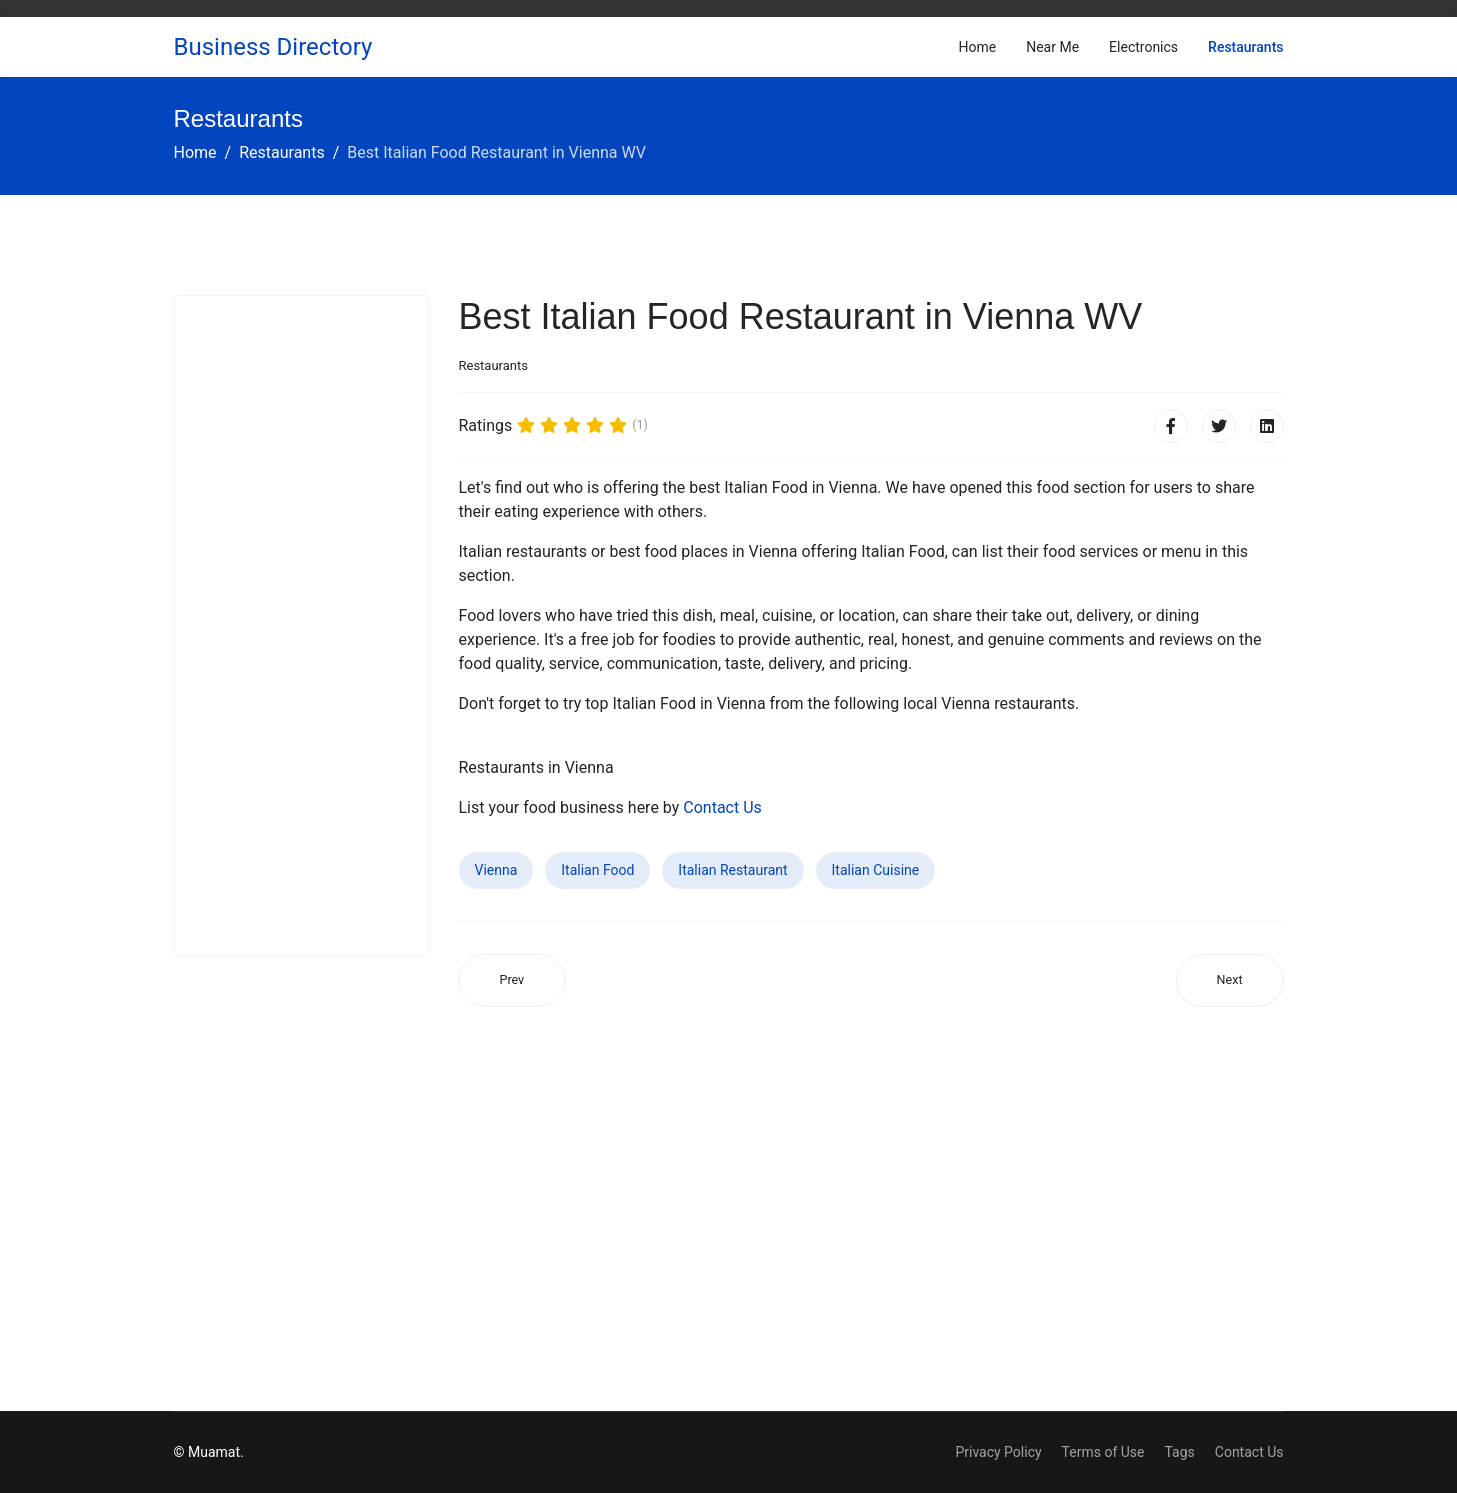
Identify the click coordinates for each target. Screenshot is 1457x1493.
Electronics (1143, 47)
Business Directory (273, 47)
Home (978, 47)
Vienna (496, 870)
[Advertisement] (301, 626)
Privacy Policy (998, 1452)
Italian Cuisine (876, 870)
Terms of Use (1103, 1452)
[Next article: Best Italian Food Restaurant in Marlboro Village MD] (1230, 980)
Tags (1179, 1452)
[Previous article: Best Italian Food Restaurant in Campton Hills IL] (512, 980)
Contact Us (722, 807)
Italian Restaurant (732, 870)
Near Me (1052, 47)
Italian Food (597, 870)
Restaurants (1245, 47)
